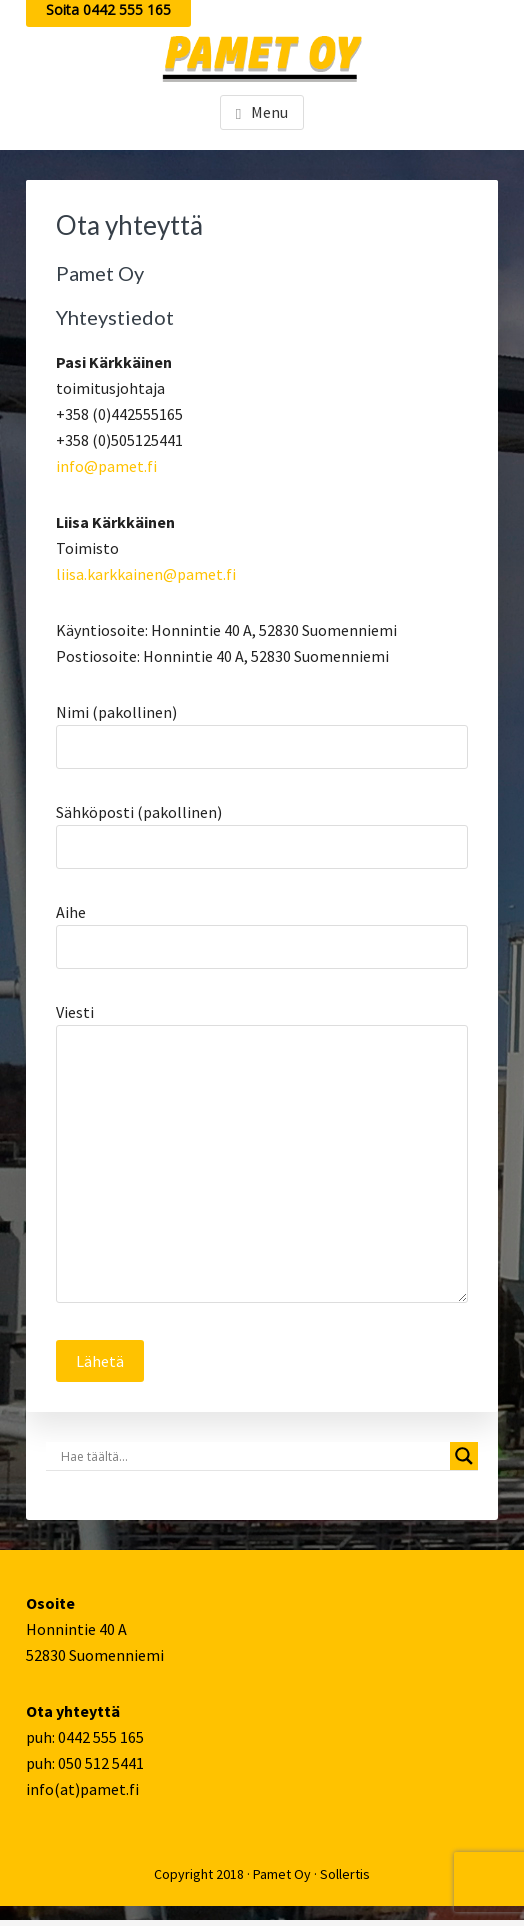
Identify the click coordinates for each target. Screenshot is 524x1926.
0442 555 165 (101, 1737)
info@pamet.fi (106, 466)
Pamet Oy (282, 1874)
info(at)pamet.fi (82, 1789)
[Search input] (253, 1456)
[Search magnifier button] (464, 1456)
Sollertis (345, 1874)
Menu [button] (269, 112)
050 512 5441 (101, 1763)
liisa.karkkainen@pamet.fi (146, 574)
